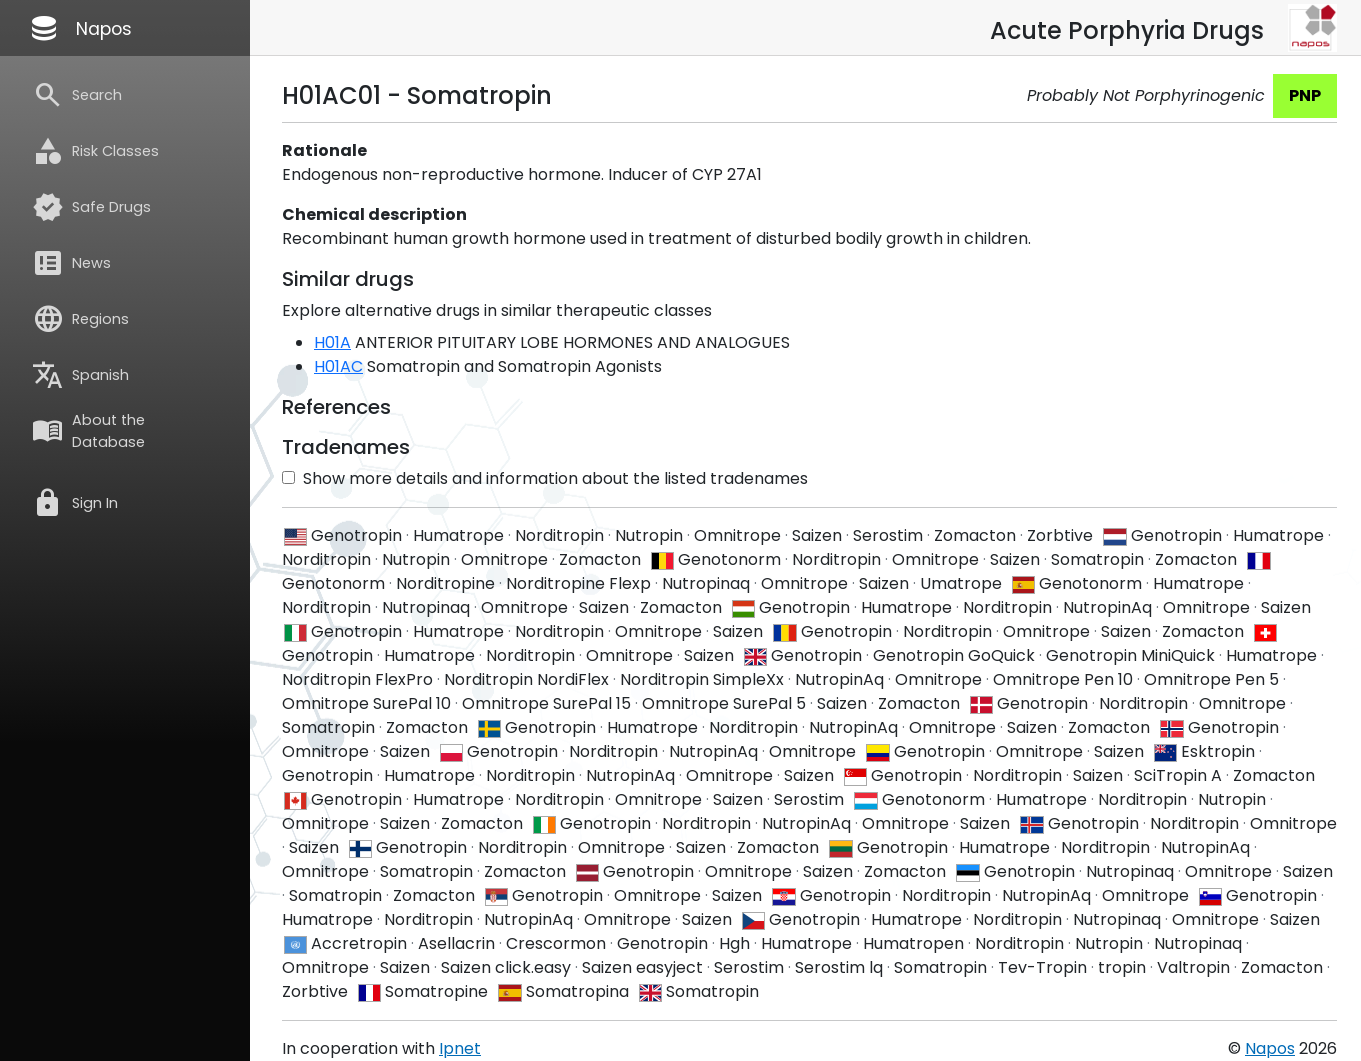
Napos (80, 28)
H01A (332, 342)
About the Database (88, 431)
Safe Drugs (91, 207)
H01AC (338, 366)
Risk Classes (95, 151)
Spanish (80, 375)
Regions (80, 319)
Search (77, 95)
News (71, 263)
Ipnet (460, 1048)
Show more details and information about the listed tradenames (545, 478)
